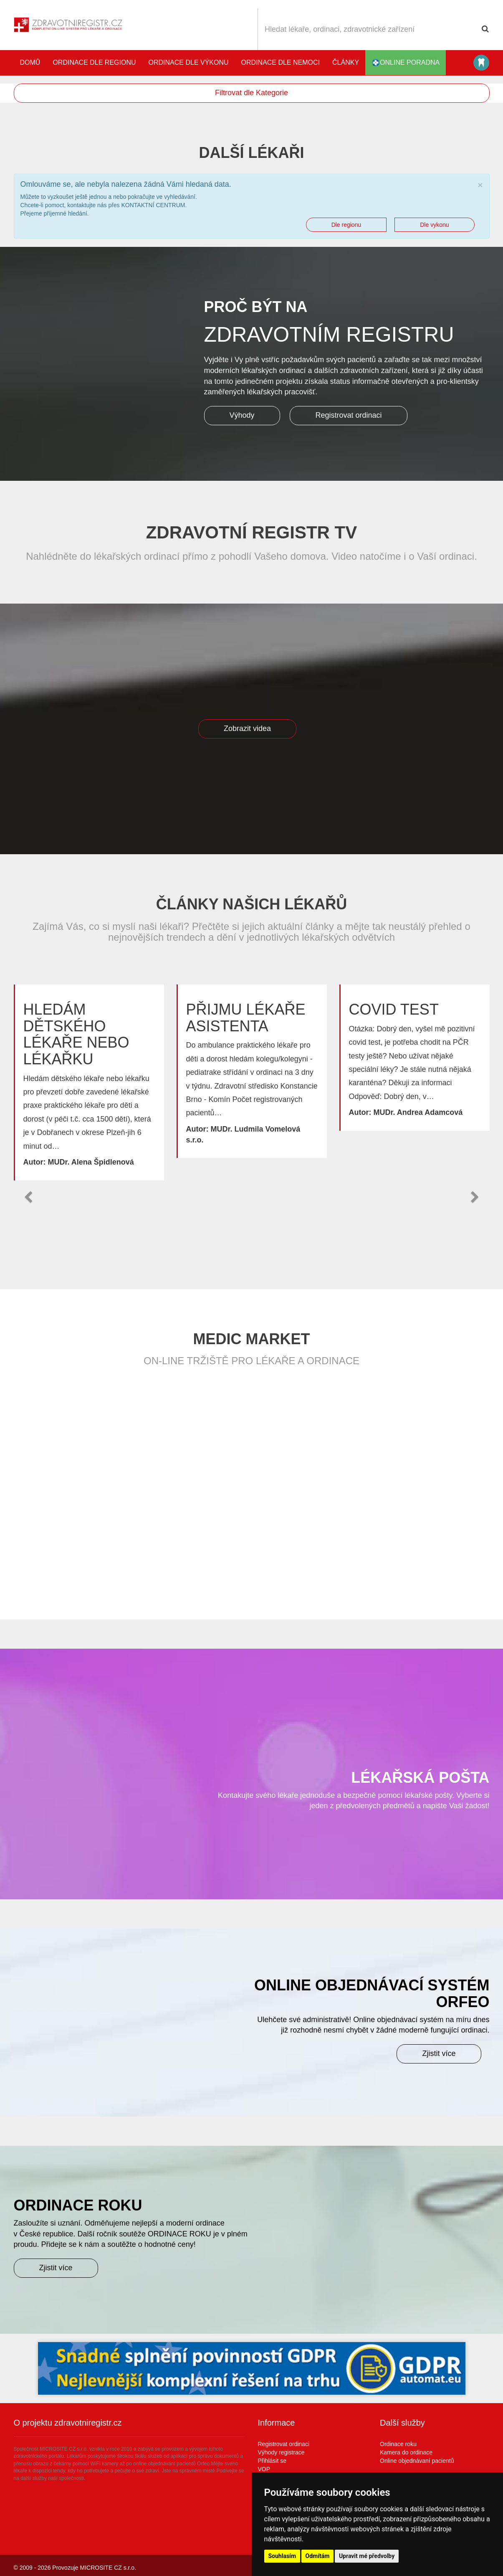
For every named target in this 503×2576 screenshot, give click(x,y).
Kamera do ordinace (406, 2452)
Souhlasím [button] (282, 2556)
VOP (264, 2469)
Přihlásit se (272, 2460)
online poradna (406, 62)
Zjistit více (438, 2053)
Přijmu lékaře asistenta (246, 1018)
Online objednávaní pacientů (417, 2460)
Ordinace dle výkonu (189, 62)
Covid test (394, 1009)
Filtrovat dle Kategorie (251, 93)
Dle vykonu (434, 224)
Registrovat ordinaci (348, 415)
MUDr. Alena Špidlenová (91, 1162)
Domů (30, 62)
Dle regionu (346, 224)
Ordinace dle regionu (94, 62)
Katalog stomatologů (481, 62)
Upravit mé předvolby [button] (366, 2556)
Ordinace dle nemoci (280, 62)
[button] (28, 1197)
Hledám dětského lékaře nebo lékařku (76, 1034)
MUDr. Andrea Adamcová (418, 1112)
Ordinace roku (398, 2444)
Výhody (242, 415)
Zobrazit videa (247, 728)
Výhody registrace (281, 2452)
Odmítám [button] (318, 2556)
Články (345, 62)
